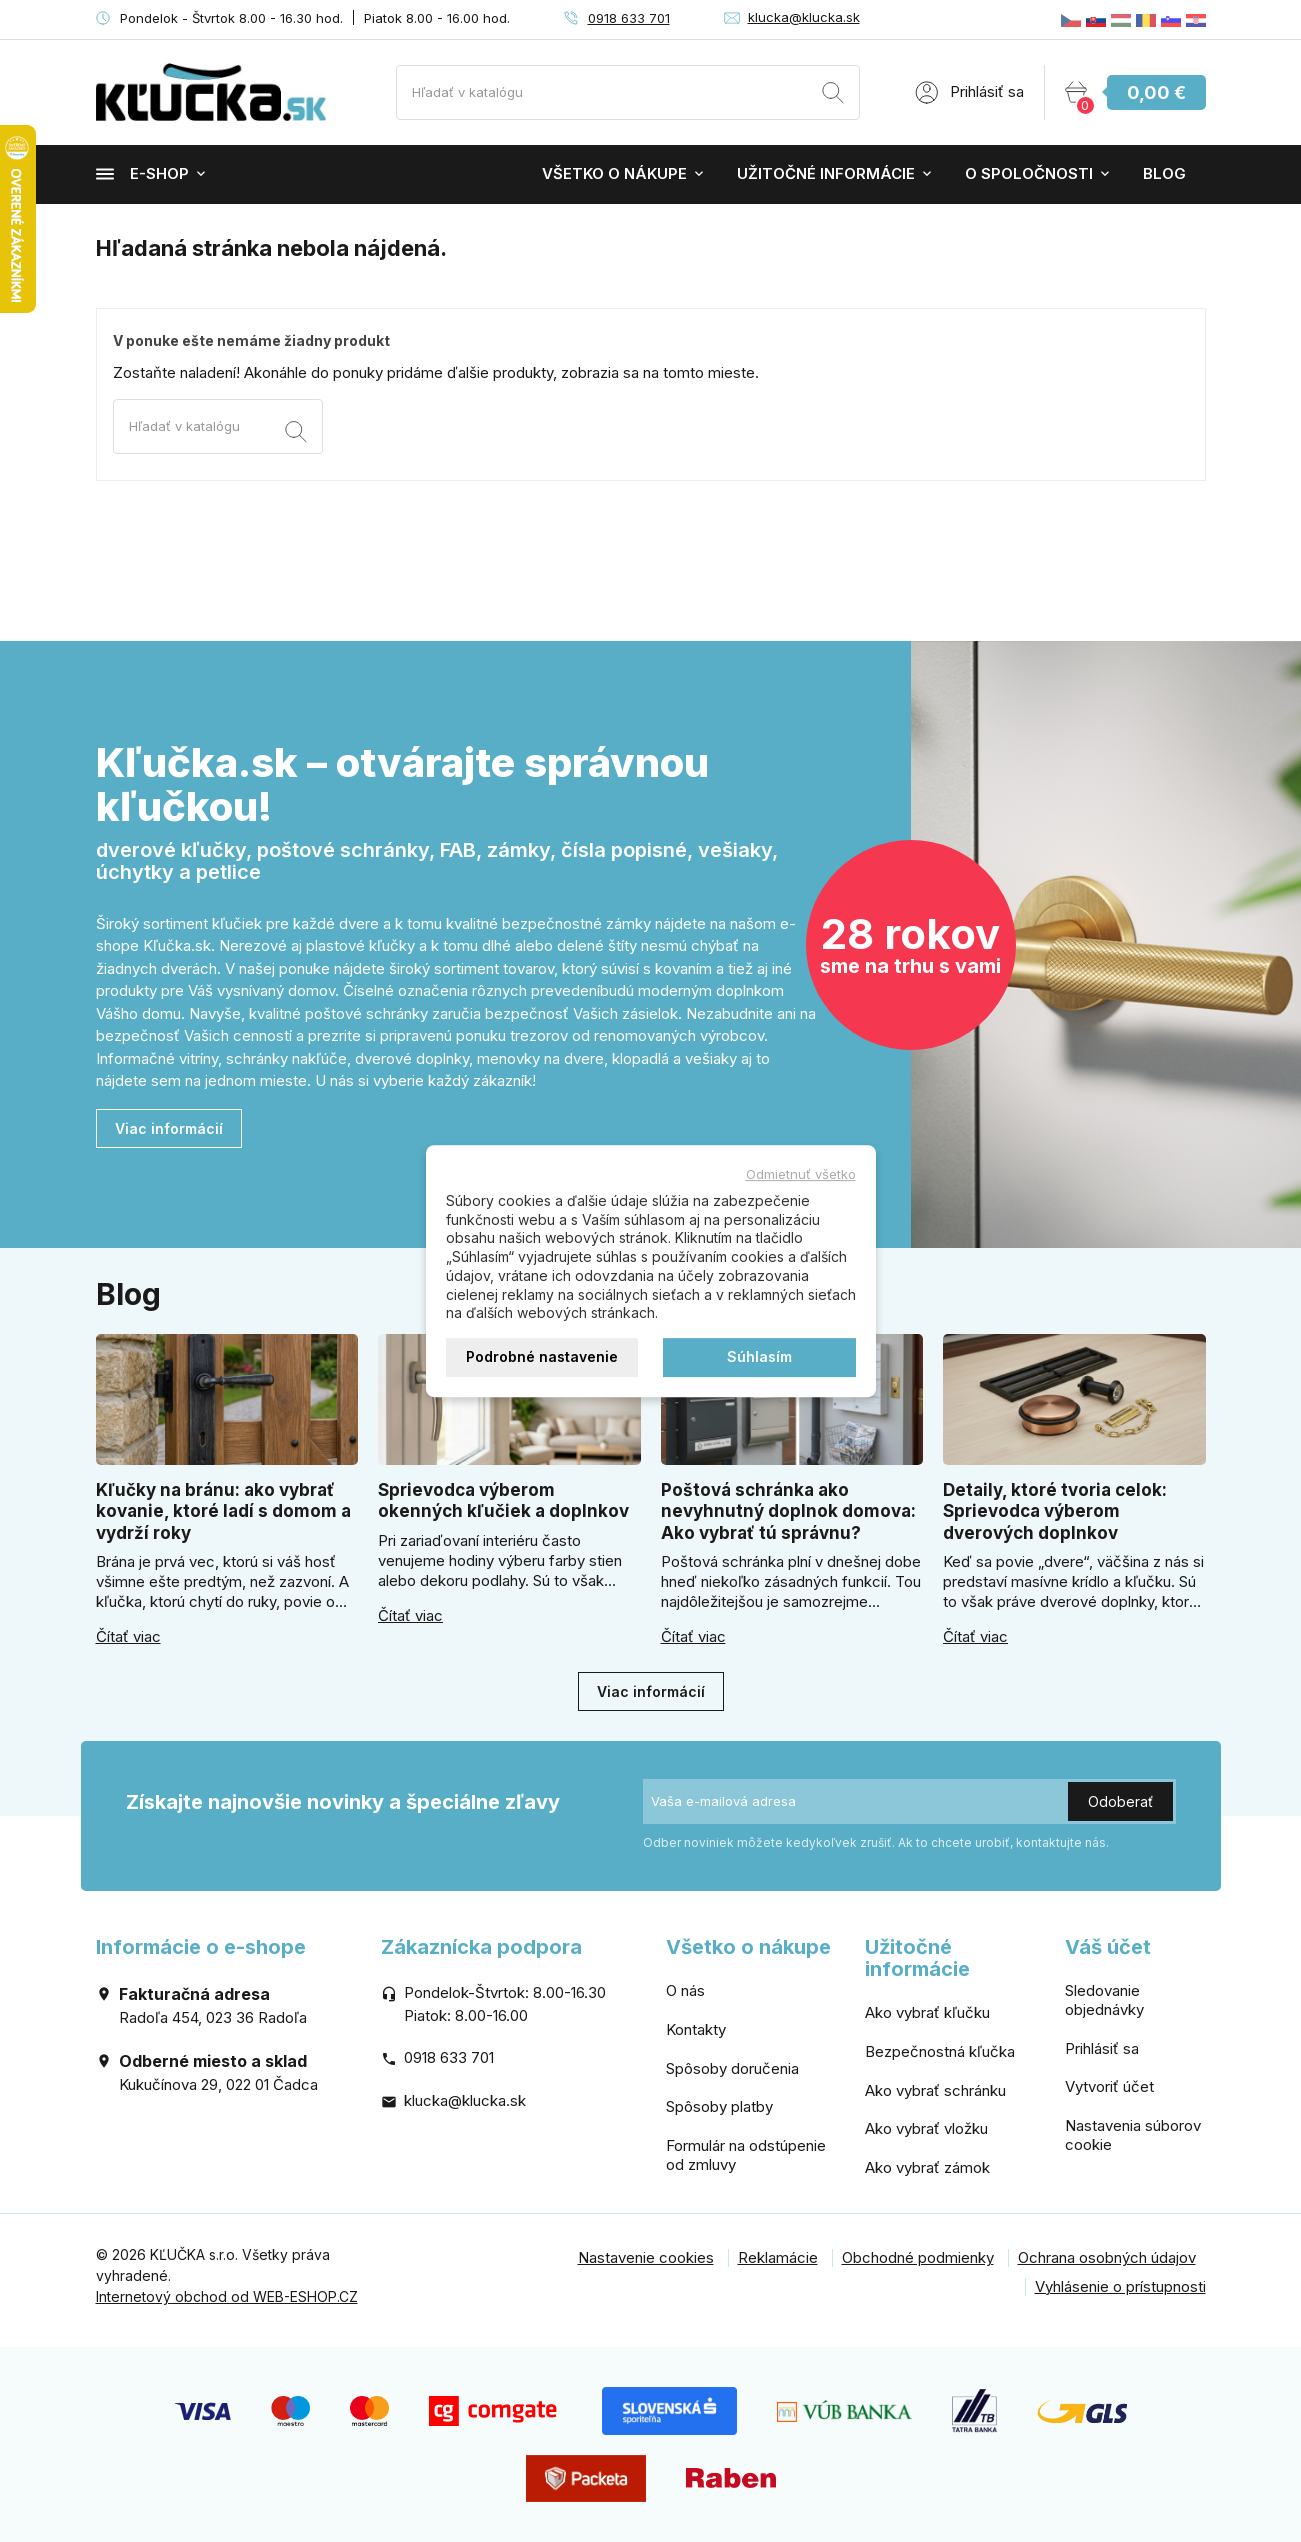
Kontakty (696, 2029)
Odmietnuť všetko (801, 1174)
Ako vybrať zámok (927, 2167)
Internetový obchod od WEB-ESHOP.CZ (227, 2296)
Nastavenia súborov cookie (1133, 2135)
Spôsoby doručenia (732, 2068)
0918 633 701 (629, 18)
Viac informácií (169, 1128)
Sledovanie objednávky (1104, 2000)
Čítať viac (128, 1637)
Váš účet (1108, 1947)
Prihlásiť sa (1102, 2048)
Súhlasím (759, 1356)
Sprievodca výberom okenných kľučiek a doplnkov (503, 1500)
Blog (1164, 173)
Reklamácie (778, 2257)
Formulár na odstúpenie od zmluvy (746, 2155)
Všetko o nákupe (614, 173)
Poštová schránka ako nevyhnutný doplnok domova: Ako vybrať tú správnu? (788, 1511)
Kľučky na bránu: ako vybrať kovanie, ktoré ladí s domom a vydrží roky (223, 1511)
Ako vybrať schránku (935, 2090)
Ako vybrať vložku (926, 2128)
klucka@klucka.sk (804, 17)
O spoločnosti (1029, 173)
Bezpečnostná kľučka (940, 2051)
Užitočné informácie (826, 173)
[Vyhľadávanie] (628, 92)
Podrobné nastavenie (542, 1356)
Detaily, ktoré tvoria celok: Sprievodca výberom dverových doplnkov (1055, 1511)
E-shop (142, 173)
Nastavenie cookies (646, 2257)
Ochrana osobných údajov (1107, 2257)
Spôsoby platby (719, 2106)
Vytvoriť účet (1109, 2086)
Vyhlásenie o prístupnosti (1120, 2286)
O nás (685, 1990)
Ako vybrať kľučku (927, 2012)
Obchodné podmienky (918, 2257)
